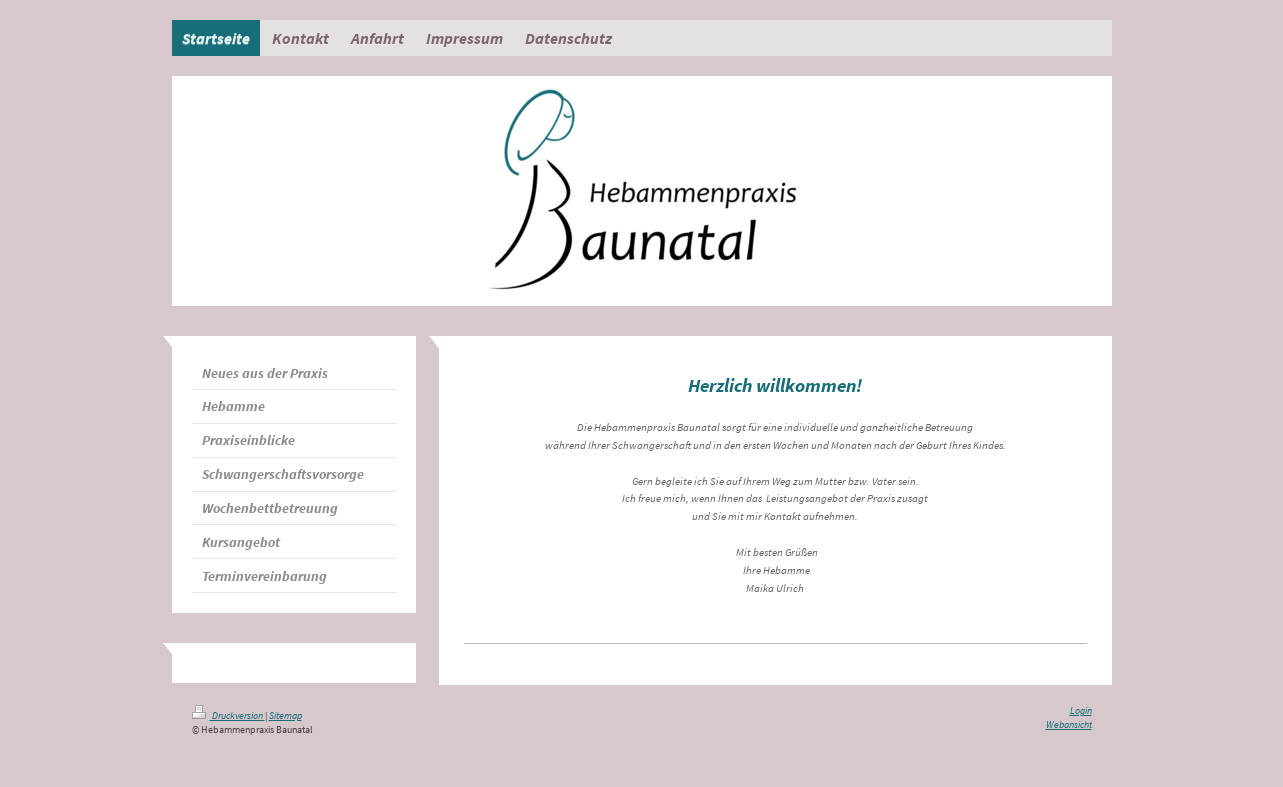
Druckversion (228, 716)
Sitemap (285, 716)
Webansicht (1069, 725)
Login (1081, 711)
